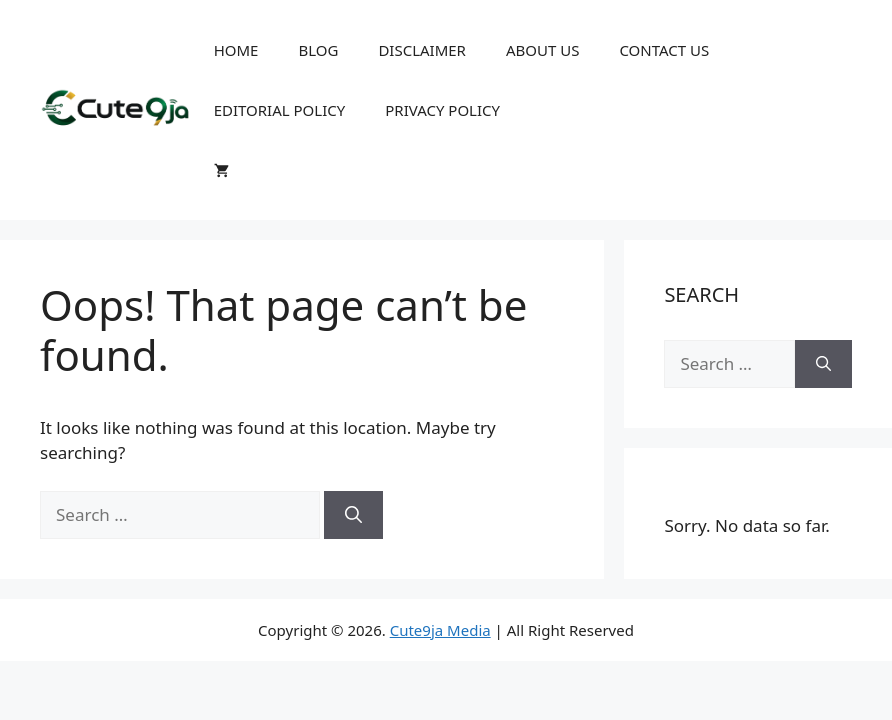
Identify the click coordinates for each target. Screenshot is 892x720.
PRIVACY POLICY (442, 110)
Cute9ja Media (440, 630)
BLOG (318, 50)
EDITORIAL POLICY (280, 110)
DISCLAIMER (422, 50)
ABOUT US (542, 50)
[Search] (353, 515)
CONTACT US (664, 50)
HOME (236, 50)
